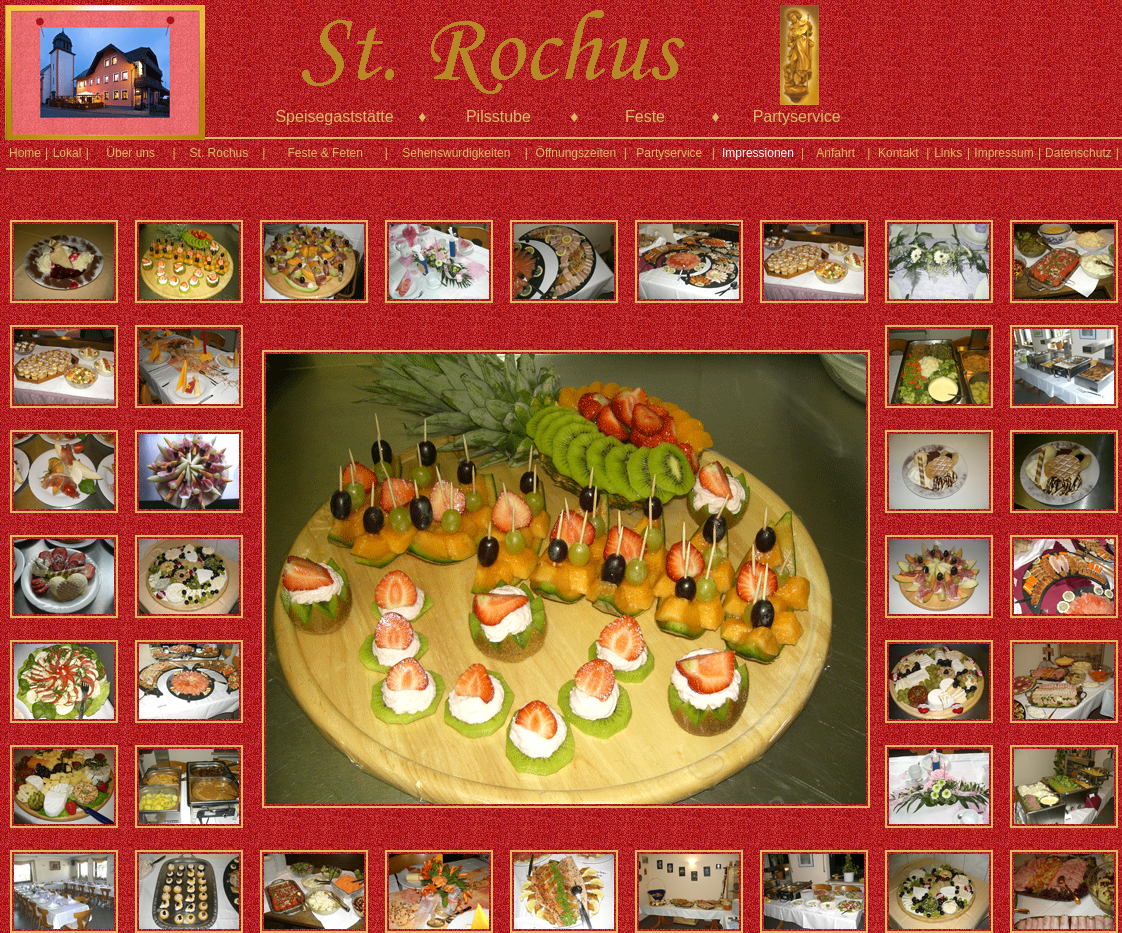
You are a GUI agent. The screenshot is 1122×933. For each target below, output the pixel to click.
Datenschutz (1078, 153)
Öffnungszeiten (576, 153)
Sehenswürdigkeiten (456, 153)
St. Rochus (219, 153)
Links (948, 153)
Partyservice (669, 153)
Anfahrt (835, 153)
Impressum (1003, 153)
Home (25, 153)
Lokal (67, 153)
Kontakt (898, 153)
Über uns (130, 153)
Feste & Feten (324, 153)
